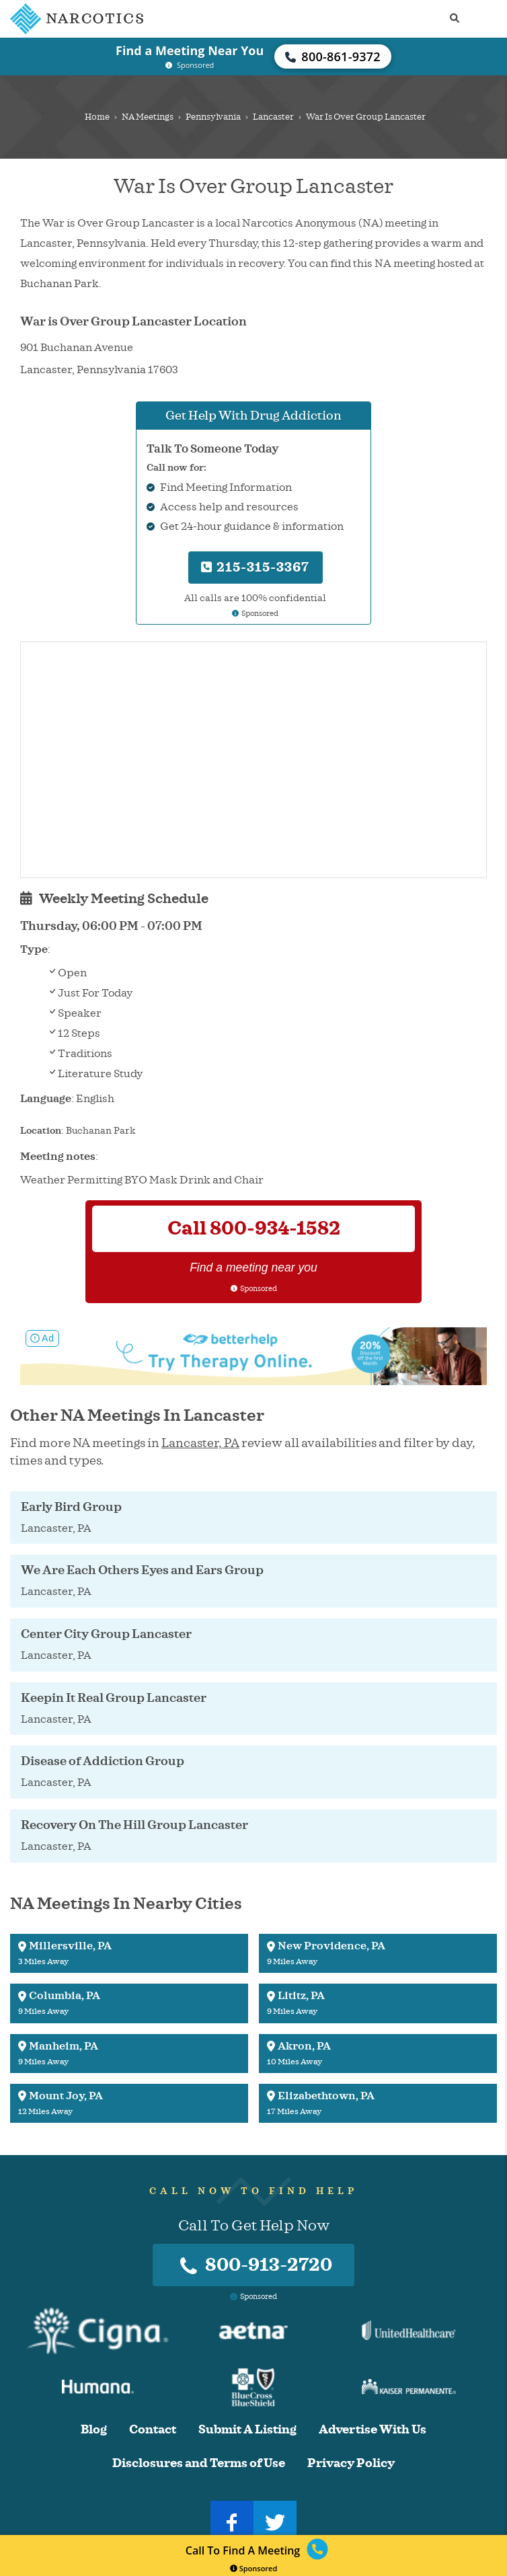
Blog (94, 2429)
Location (40, 1131)
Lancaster (273, 117)
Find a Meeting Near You (190, 50)
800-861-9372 (333, 56)
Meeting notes (57, 1156)
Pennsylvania (213, 117)
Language (45, 1098)
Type (34, 949)
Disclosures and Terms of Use (198, 2463)
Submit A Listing (247, 2429)
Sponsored (254, 2568)
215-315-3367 (255, 567)
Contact (152, 2429)
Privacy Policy (351, 2463)
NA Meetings (147, 117)
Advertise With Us (372, 2429)
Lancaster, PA (200, 1443)
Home (97, 117)
